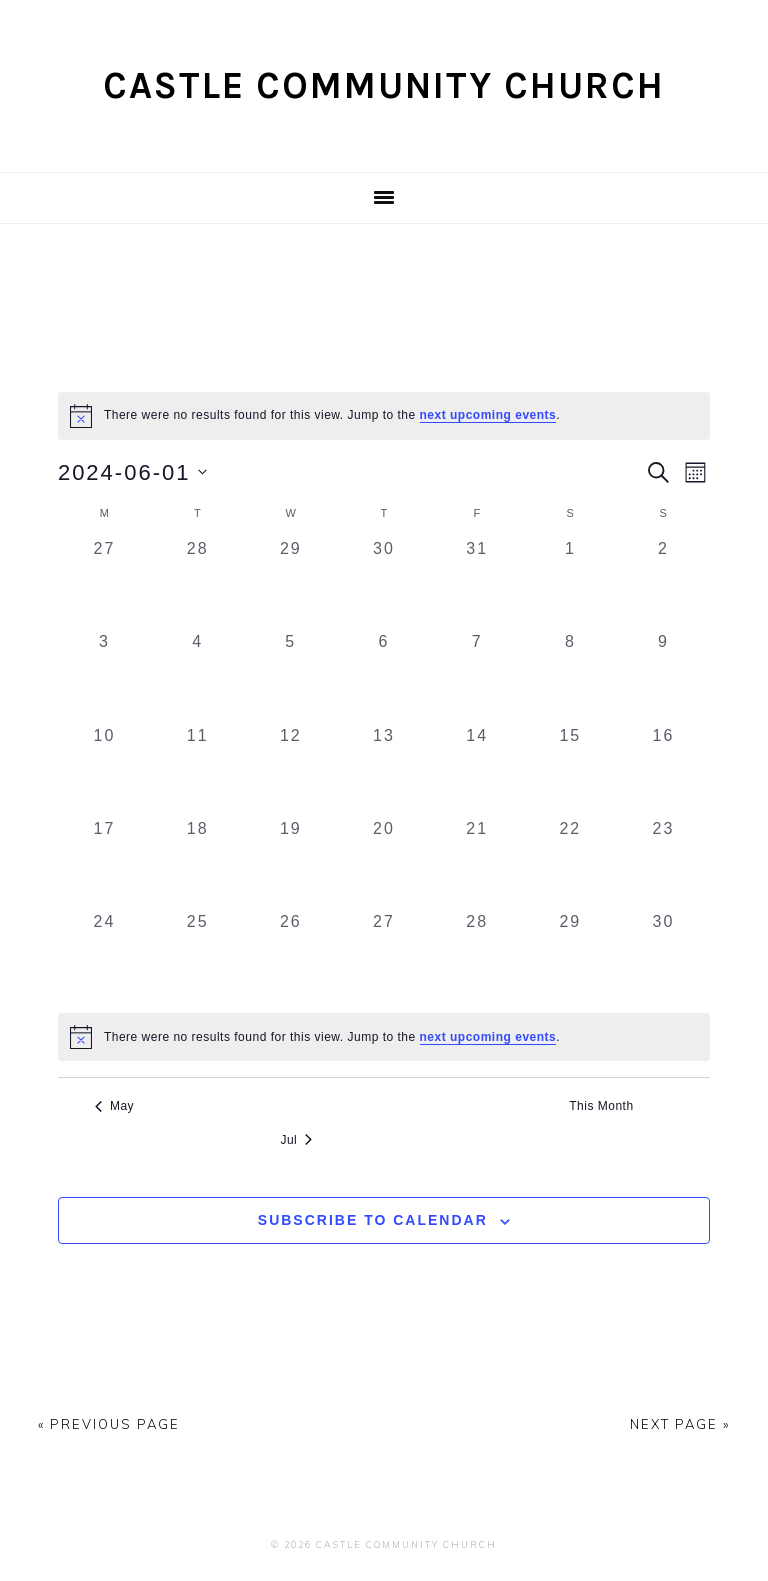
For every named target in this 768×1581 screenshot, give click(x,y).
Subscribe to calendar (373, 1220)
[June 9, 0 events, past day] (663, 676)
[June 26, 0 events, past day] (290, 956)
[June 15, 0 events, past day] (570, 770)
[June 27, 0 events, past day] (383, 956)
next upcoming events (488, 415)
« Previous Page (109, 1424)
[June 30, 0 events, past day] (663, 956)
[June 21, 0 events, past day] (477, 863)
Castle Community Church (384, 85)
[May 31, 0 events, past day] (477, 583)
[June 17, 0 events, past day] (104, 863)
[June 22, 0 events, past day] (570, 863)
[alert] (384, 1037)
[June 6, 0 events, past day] (383, 676)
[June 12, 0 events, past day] (290, 770)
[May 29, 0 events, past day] (290, 583)
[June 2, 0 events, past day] (663, 583)
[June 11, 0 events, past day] (197, 770)
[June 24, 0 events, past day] (104, 956)
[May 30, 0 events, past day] (383, 583)
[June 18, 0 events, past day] (197, 863)
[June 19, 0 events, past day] (290, 863)
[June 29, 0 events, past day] (570, 956)
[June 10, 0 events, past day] (104, 770)
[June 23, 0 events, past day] (663, 863)
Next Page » (680, 1424)
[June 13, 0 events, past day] (383, 770)
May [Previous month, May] (114, 1106)
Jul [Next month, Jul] (296, 1140)
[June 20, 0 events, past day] (383, 863)
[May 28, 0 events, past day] (197, 583)
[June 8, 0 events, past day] (570, 676)
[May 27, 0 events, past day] (104, 583)
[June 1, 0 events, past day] (570, 583)
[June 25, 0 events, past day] (197, 956)
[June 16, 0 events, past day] (663, 770)
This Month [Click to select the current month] (601, 1106)
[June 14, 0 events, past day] (477, 770)
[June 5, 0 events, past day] (290, 676)
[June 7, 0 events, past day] (477, 676)
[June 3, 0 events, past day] (104, 676)
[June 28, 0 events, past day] (477, 956)
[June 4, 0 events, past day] (197, 676)
